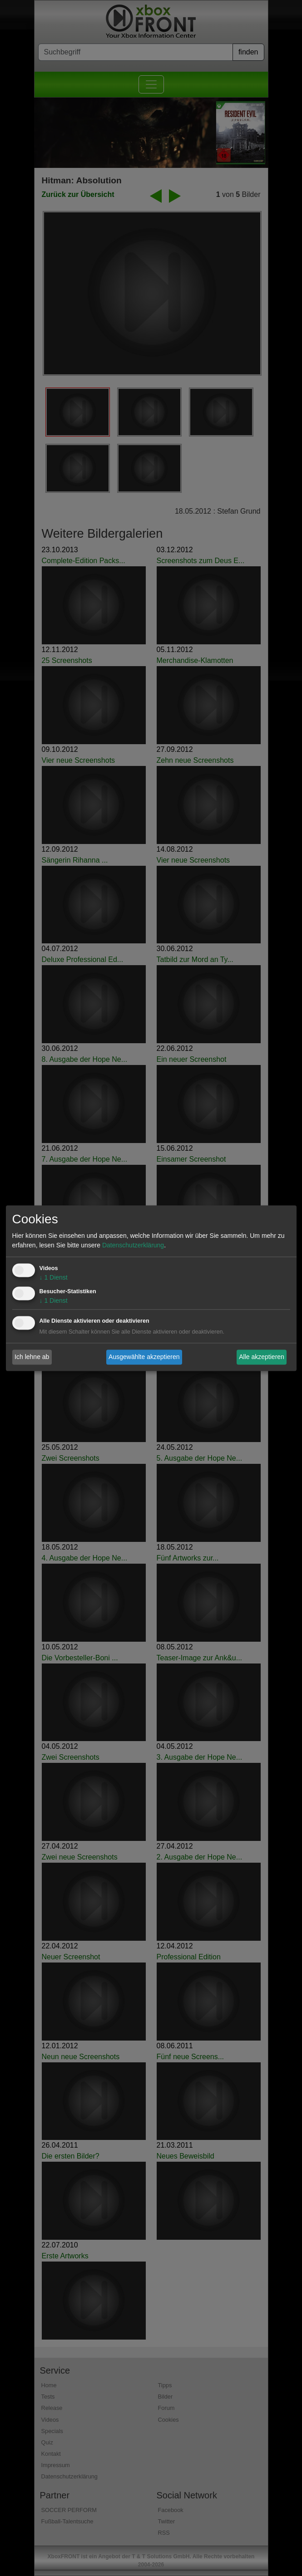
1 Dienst (54, 1277)
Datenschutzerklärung (133, 1245)
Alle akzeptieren (261, 1356)
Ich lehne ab (32, 1356)
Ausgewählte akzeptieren (144, 1356)
